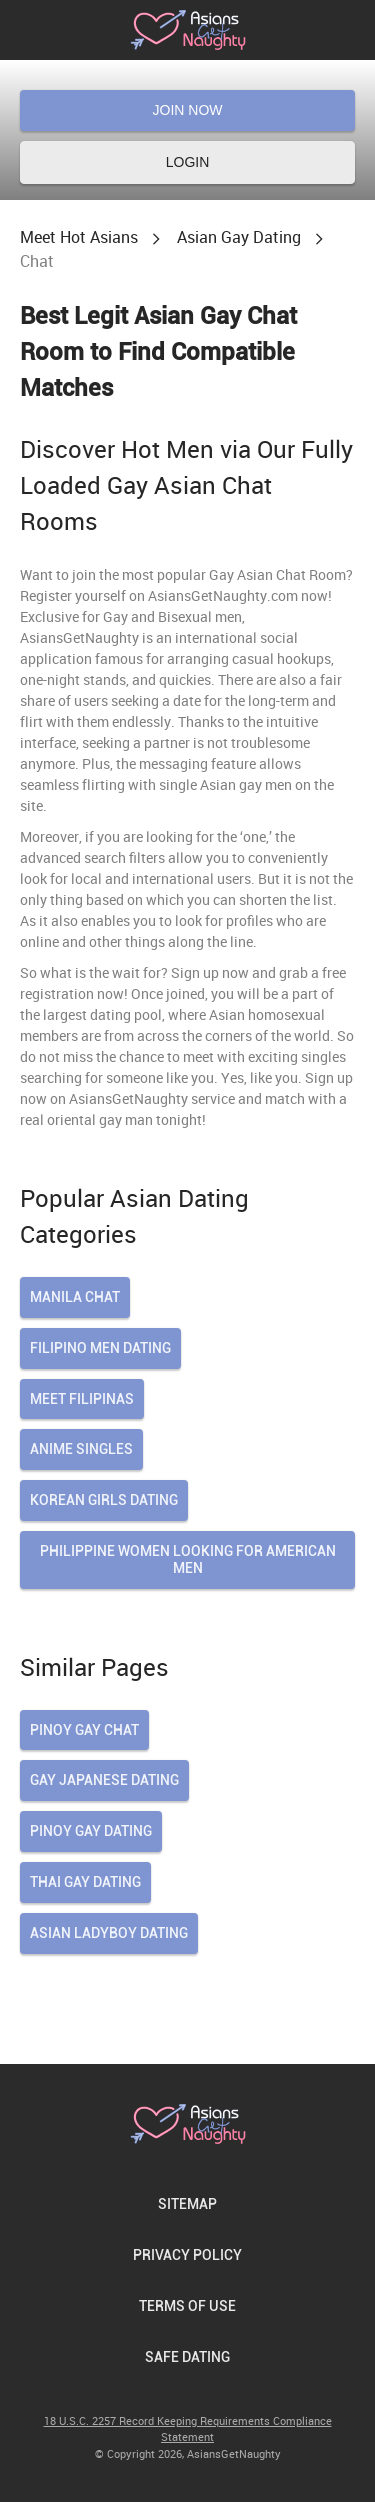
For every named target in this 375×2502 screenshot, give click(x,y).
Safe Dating (187, 2357)
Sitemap (187, 2204)
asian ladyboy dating (109, 1933)
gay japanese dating (104, 1780)
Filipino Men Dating (100, 1348)
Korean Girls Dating (104, 1500)
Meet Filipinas (82, 1399)
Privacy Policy (187, 2255)
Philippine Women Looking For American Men (188, 1559)
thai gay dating (85, 1882)
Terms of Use (187, 2306)
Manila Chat (75, 1297)
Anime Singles (81, 1449)
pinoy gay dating (91, 1831)
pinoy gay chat (84, 1730)
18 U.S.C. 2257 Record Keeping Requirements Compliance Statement (188, 2429)
